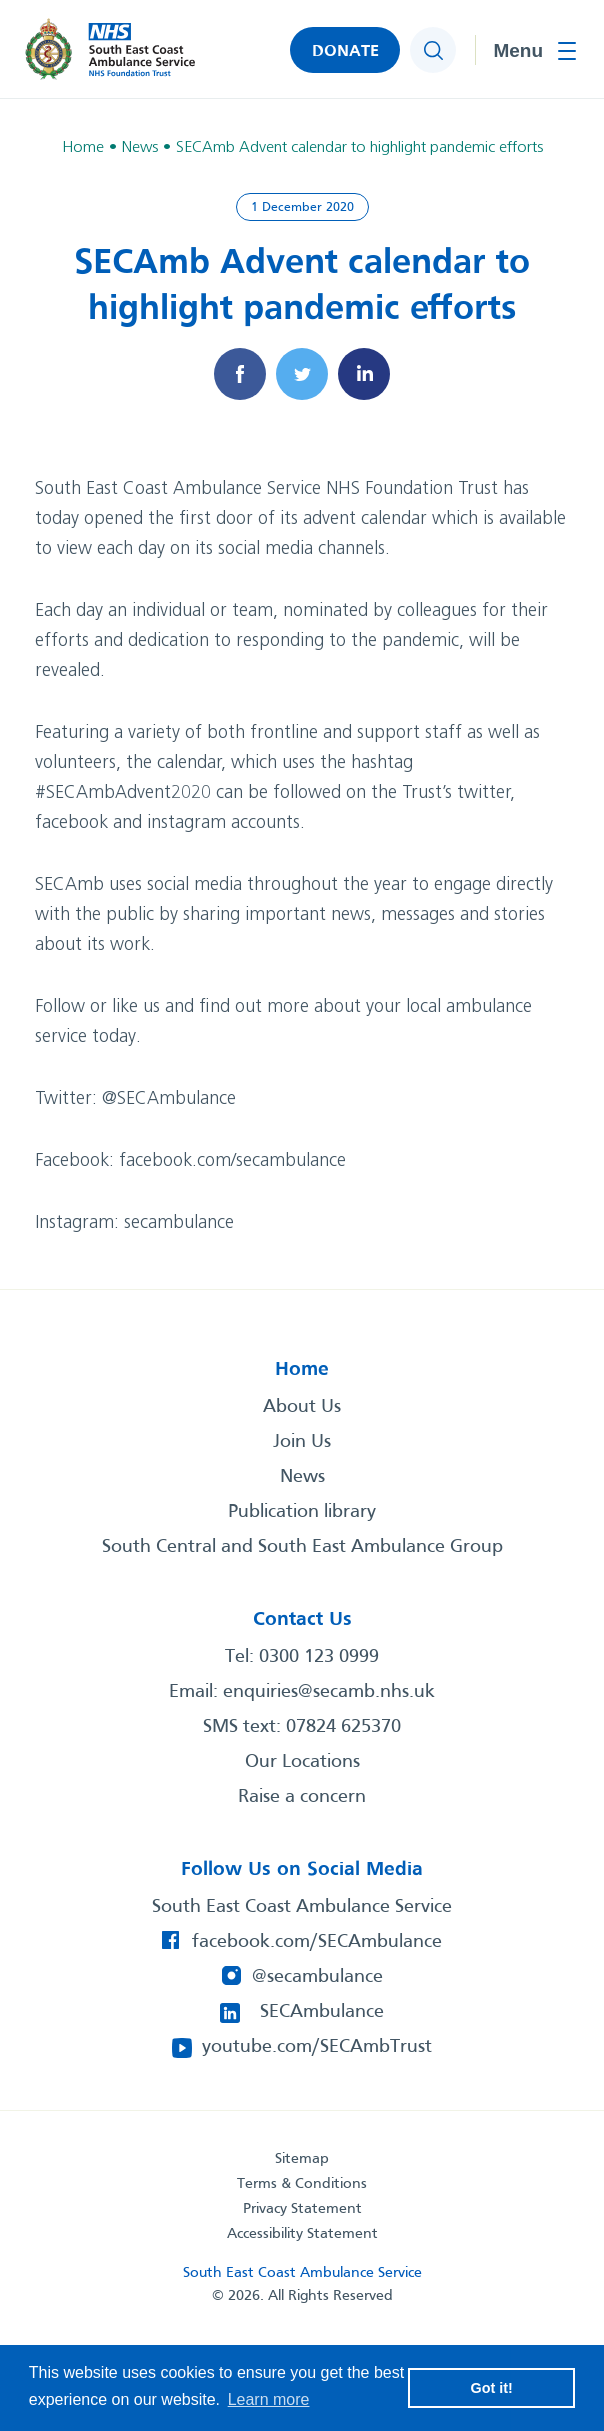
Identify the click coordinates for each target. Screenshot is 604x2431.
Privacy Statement (302, 2209)
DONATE (345, 51)
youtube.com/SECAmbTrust (317, 2047)
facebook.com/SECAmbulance (317, 1942)
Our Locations (302, 1762)
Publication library (302, 1512)
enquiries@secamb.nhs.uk (329, 1692)
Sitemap (302, 2159)
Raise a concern (302, 1797)
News (302, 1477)
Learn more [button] (269, 2399)
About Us (302, 1407)
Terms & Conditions (302, 2184)
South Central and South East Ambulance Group (302, 1547)
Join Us (302, 1442)
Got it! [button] (492, 2388)
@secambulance (317, 1977)
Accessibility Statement (302, 2234)
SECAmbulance (322, 2012)
